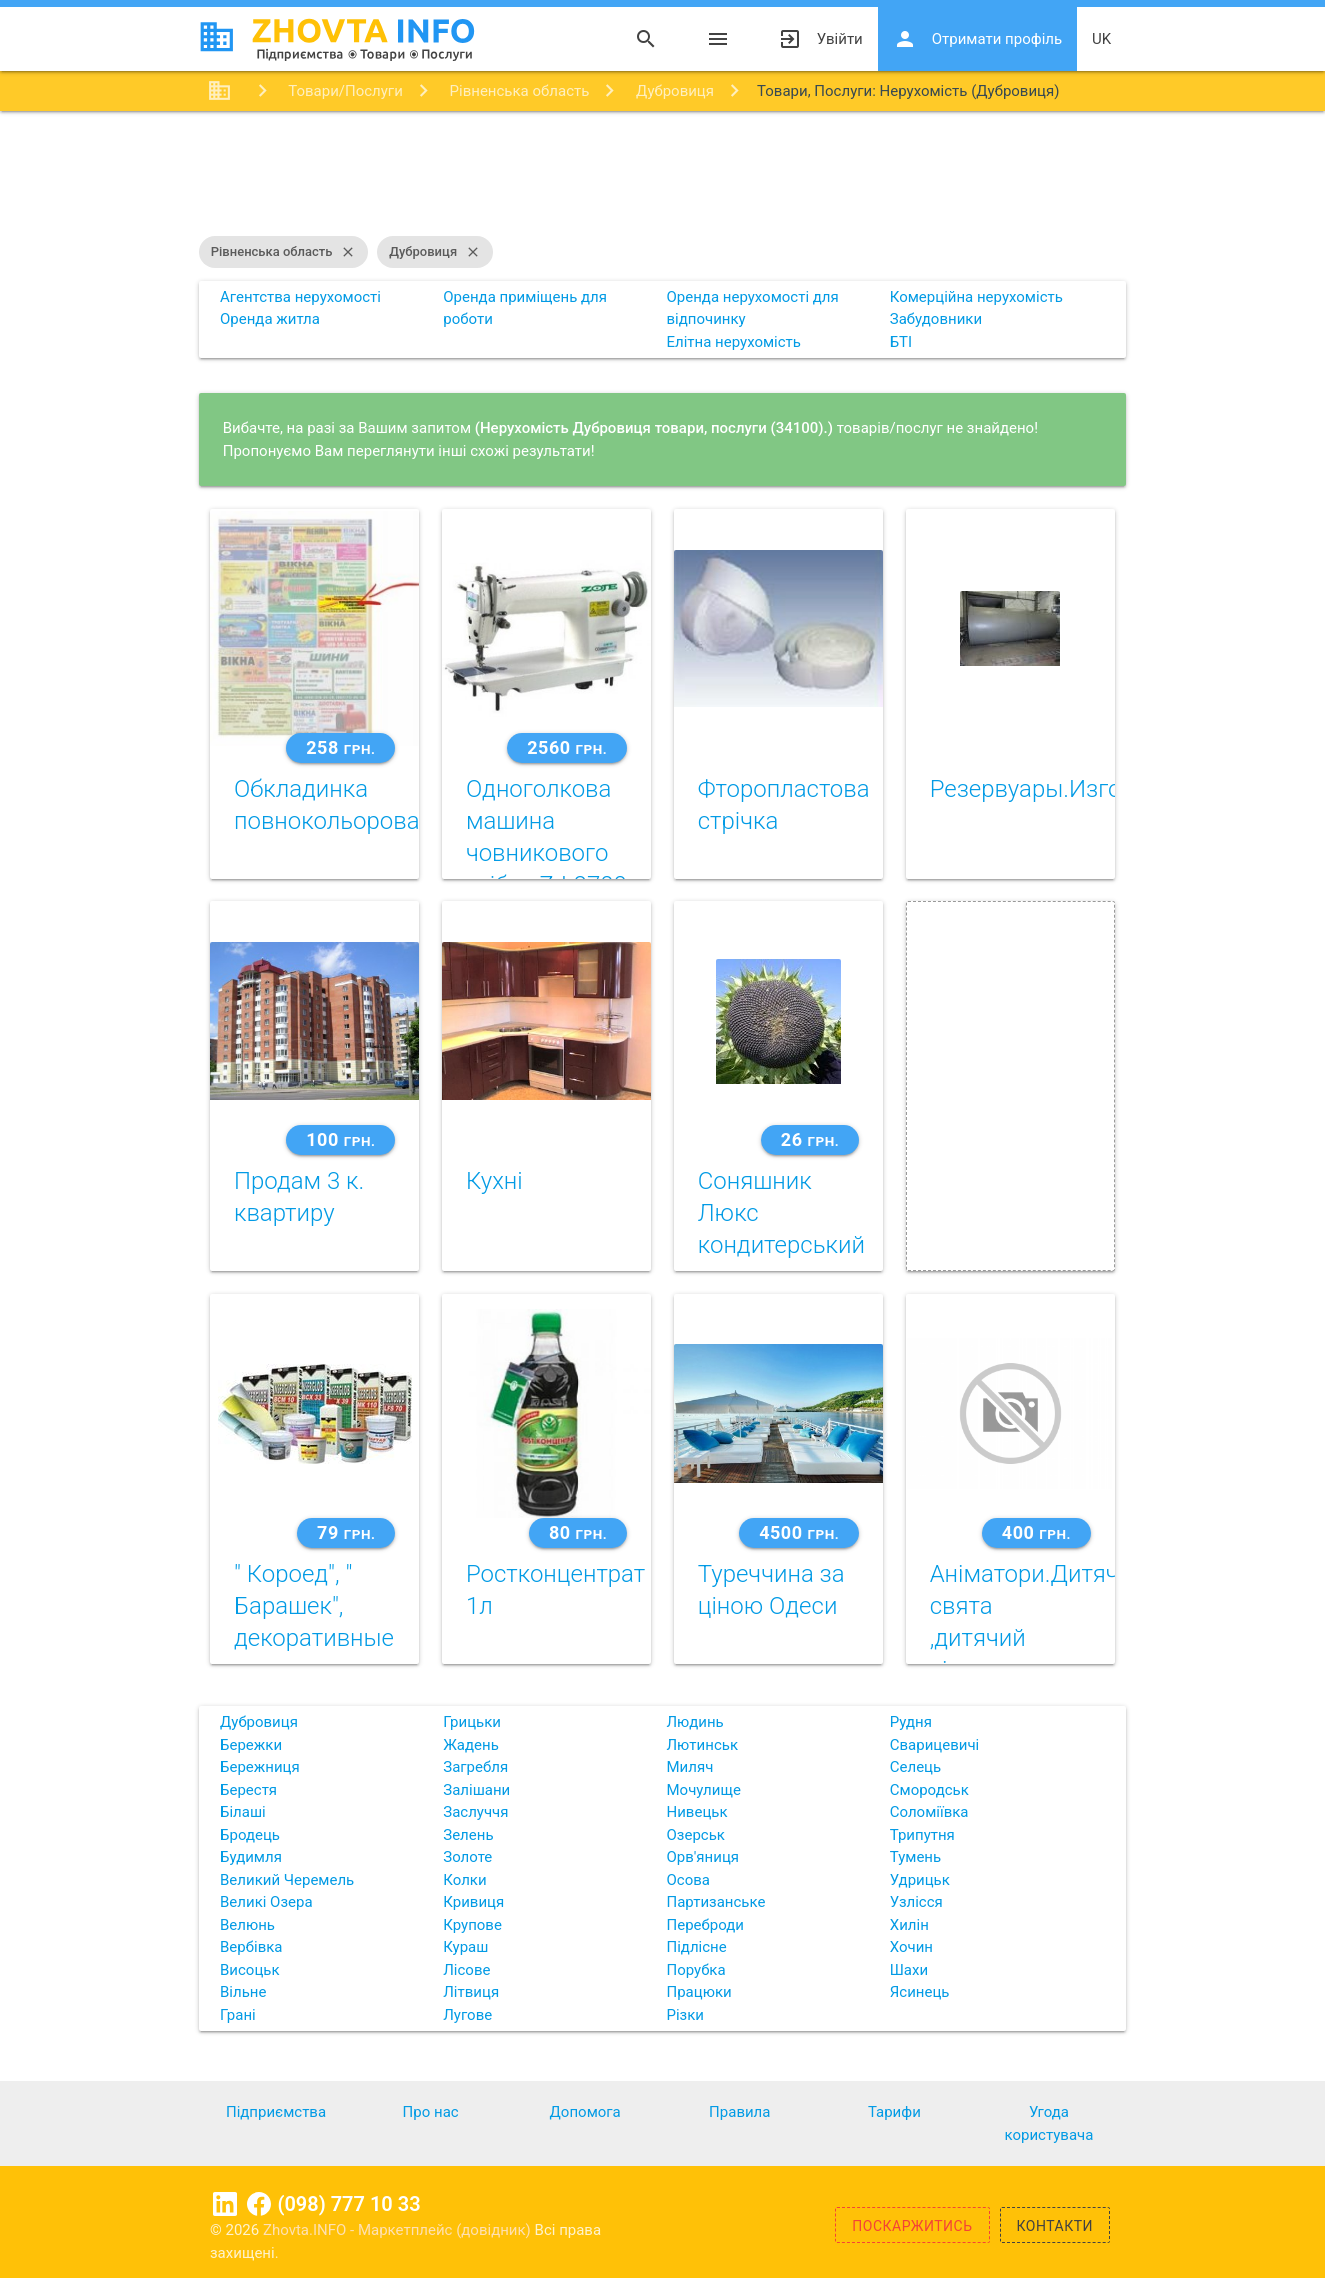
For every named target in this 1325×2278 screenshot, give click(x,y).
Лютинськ (703, 1745)
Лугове (467, 2015)
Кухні (494, 1181)
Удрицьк (920, 1880)
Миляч (690, 1767)
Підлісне (697, 1947)
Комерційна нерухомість (976, 297)
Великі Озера (266, 1902)
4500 (799, 1532)
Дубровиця (435, 252)
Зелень (468, 1835)
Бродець (250, 1835)
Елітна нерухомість (734, 342)
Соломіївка (929, 1812)
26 (810, 1139)
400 (1036, 1532)
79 (346, 1532)
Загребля (475, 1767)
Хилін (909, 1925)
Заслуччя (475, 1812)
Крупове (472, 1925)
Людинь (695, 1722)
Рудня (911, 1722)
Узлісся (916, 1902)
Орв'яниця (703, 1857)
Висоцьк (250, 1970)
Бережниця (260, 1767)
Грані (238, 2015)
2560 (567, 747)
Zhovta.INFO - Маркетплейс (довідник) (399, 2230)
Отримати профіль (977, 39)
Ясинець (920, 1992)
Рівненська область (284, 252)
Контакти (1055, 2226)
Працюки (699, 1992)
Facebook (259, 2204)
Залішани (476, 1790)
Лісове (466, 1970)
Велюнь (247, 1925)
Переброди (705, 1925)
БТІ (901, 342)
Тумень (915, 1857)
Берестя (248, 1790)
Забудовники (936, 319)
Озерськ (696, 1835)
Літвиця (471, 1992)
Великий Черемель (287, 1880)
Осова (688, 1880)
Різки (686, 2015)
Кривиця (473, 1902)
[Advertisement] (663, 176)
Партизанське (716, 1902)
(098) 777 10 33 (348, 2204)
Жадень (471, 1745)
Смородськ (929, 1790)
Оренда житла (270, 319)
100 (340, 1139)
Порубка (696, 1970)
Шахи (909, 1970)
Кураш (465, 1947)
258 (340, 747)
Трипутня (922, 1835)
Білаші (243, 1812)
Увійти (820, 39)
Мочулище (704, 1790)
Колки (464, 1880)
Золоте (467, 1857)
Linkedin (225, 2204)
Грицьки (472, 1722)
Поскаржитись (912, 2226)
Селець (915, 1767)
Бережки (251, 1745)
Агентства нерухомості (300, 297)
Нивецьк (697, 1812)
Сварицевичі (934, 1745)
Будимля (251, 1857)
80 (578, 1532)
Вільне (243, 1992)
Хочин (911, 1947)
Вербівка (251, 1947)
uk (1101, 39)
